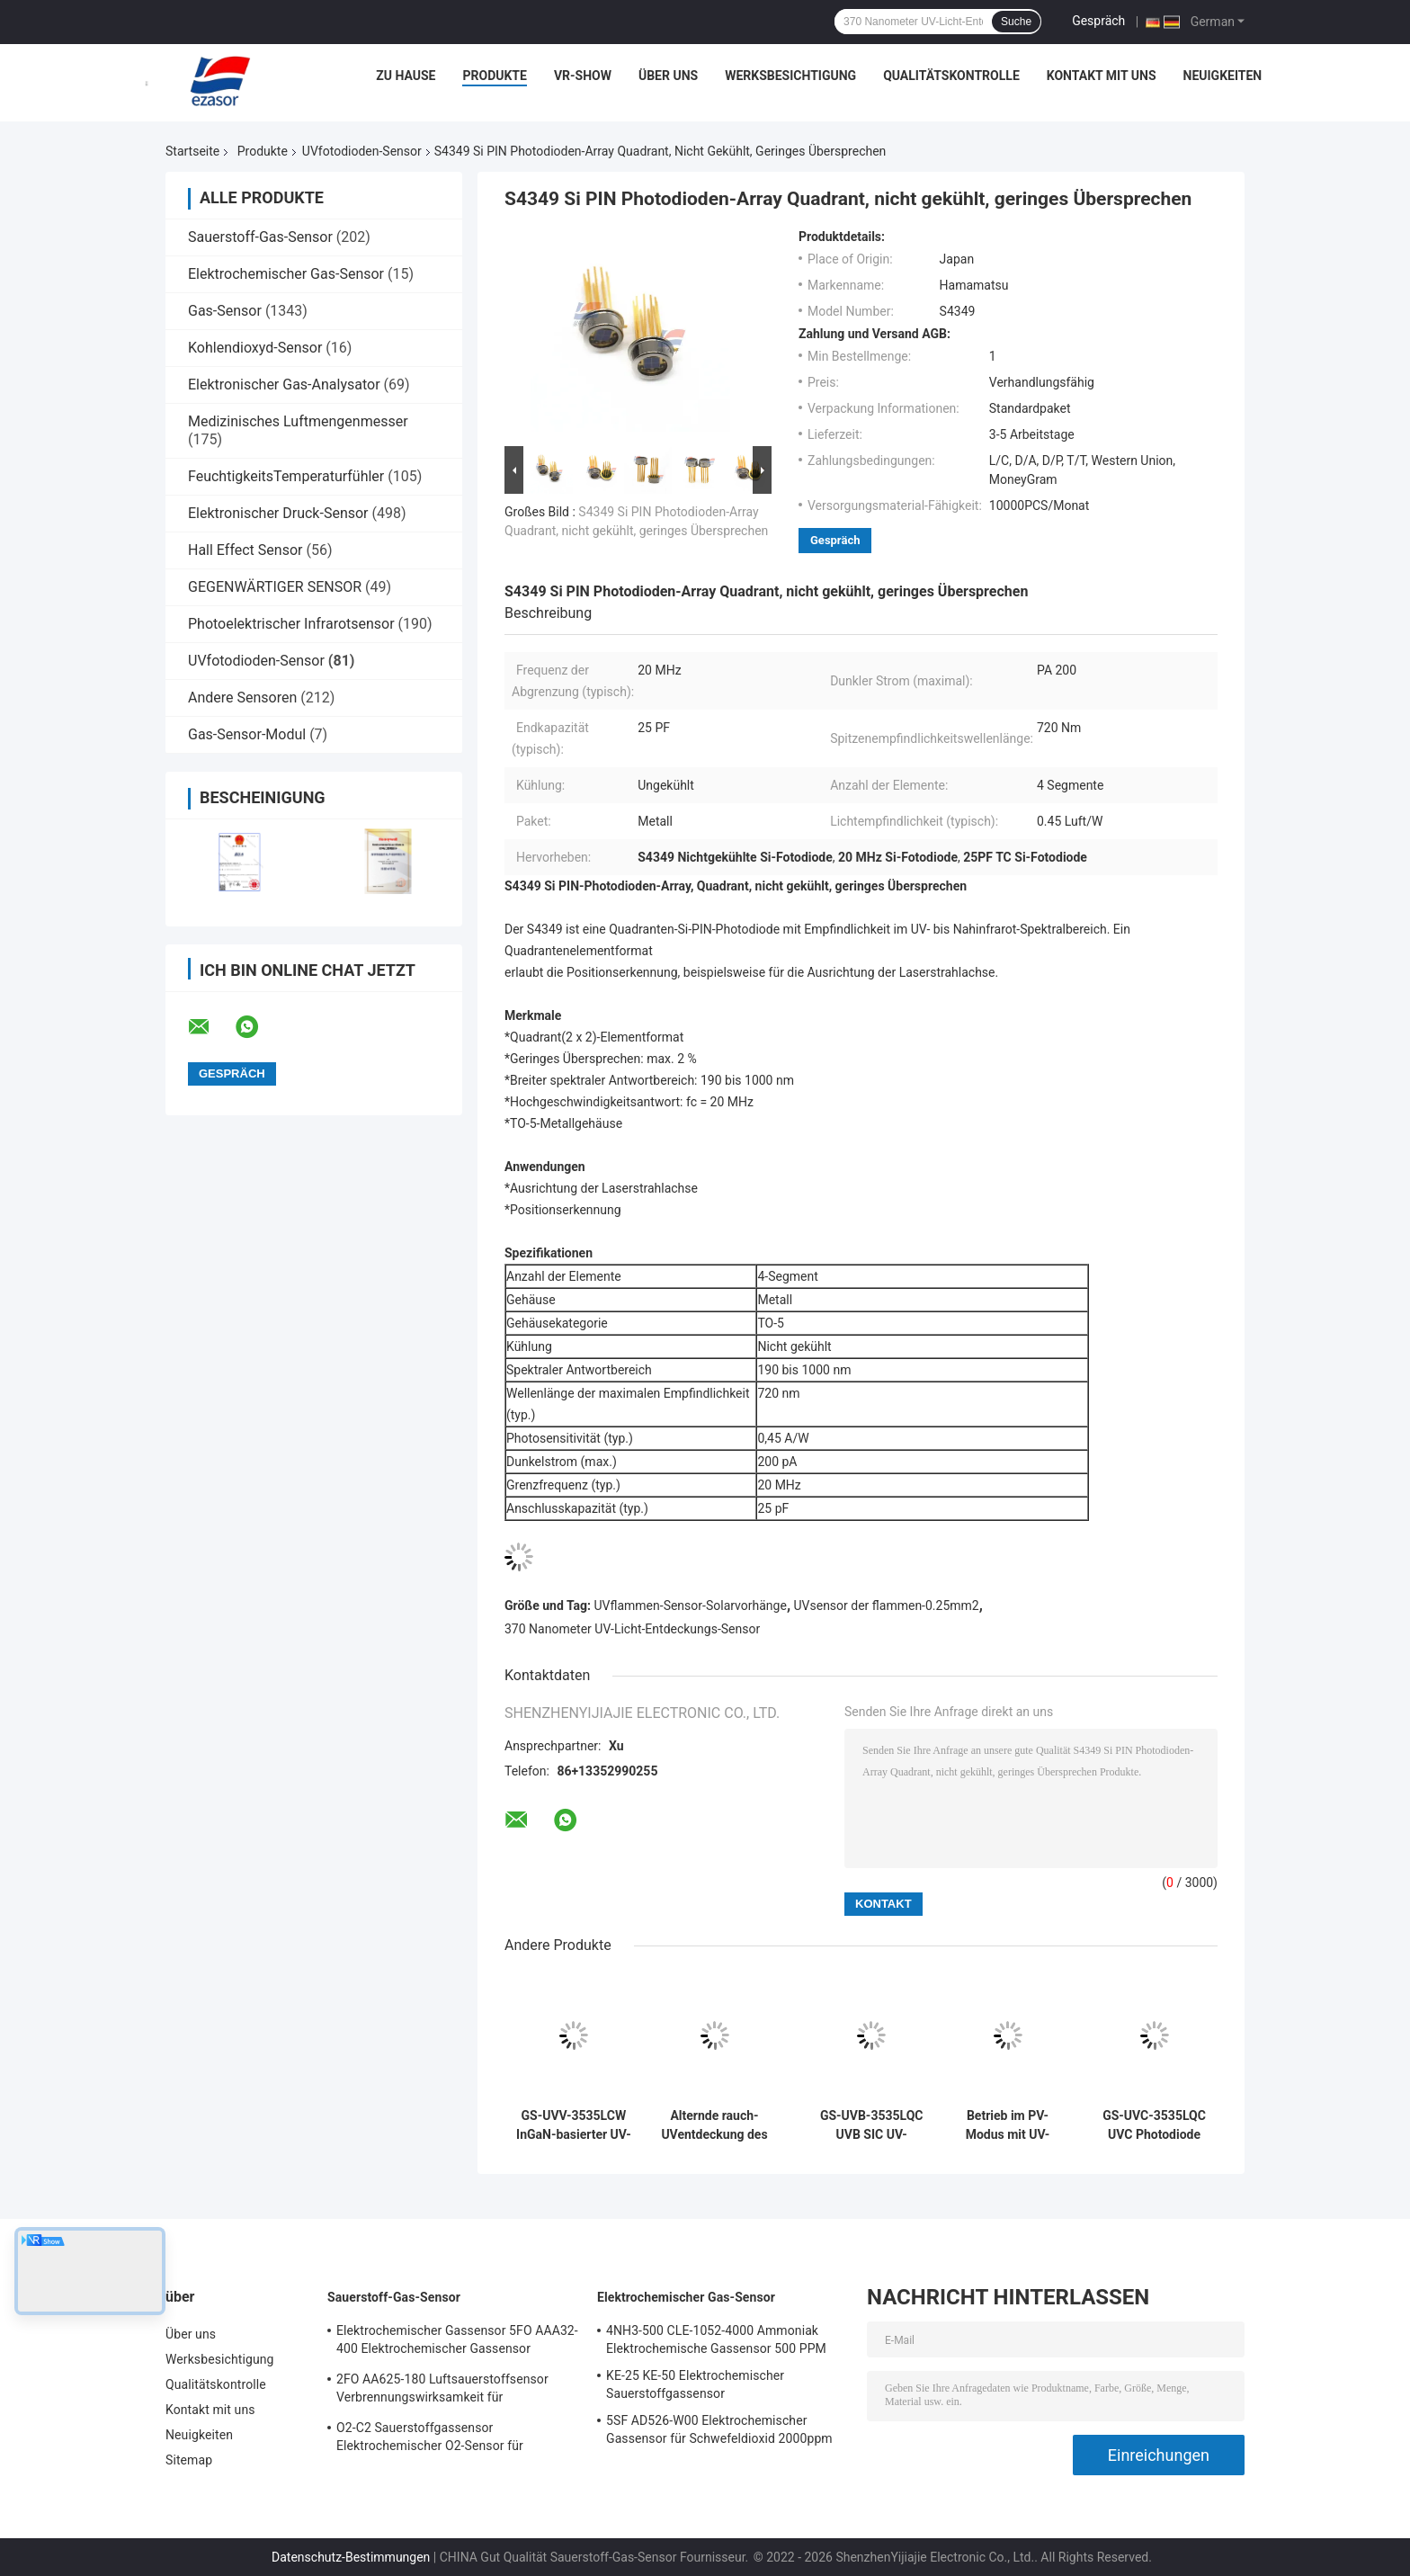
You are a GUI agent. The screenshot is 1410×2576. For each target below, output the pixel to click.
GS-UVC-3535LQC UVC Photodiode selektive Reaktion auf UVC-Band (1154, 2125)
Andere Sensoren (242, 697)
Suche (1016, 21)
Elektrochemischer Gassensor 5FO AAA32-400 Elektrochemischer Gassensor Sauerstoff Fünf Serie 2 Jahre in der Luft (457, 2342)
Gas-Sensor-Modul (247, 734)
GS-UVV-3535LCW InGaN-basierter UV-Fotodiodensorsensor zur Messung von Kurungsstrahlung (573, 2125)
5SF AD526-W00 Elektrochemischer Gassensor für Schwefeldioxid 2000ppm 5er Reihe (719, 2432)
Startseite (192, 151)
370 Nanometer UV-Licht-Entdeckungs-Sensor (632, 1629)
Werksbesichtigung (790, 75)
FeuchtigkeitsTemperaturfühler (286, 476)
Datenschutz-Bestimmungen (351, 2557)
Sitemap (188, 2460)
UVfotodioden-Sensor (362, 151)
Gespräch (1098, 20)
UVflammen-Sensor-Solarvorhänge (690, 1605)
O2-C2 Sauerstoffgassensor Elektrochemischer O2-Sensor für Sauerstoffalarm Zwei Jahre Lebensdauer (453, 2439)
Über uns (668, 75)
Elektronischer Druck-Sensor (278, 513)
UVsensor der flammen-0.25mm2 (886, 1605)
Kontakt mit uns (1101, 75)
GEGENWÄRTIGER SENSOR (274, 586)
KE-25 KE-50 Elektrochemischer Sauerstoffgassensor (695, 2384)
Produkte (494, 75)
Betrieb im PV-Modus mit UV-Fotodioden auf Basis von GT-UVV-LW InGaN (1007, 2125)
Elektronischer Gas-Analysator (284, 384)
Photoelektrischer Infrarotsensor (291, 623)
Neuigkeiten (1223, 75)
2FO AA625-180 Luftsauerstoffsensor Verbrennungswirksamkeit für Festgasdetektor (442, 2391)
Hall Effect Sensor (245, 550)
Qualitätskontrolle (951, 75)
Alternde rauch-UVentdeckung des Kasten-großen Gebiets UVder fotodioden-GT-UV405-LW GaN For (714, 2125)
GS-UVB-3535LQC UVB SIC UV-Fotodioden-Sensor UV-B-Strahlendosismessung (871, 2125)
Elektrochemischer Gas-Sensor (286, 273)
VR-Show (582, 75)
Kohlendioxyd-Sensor (255, 347)
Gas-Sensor (225, 310)
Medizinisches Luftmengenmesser (298, 421)
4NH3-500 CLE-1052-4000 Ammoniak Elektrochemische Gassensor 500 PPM (716, 2339)
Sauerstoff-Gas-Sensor (260, 237)
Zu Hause (405, 75)
